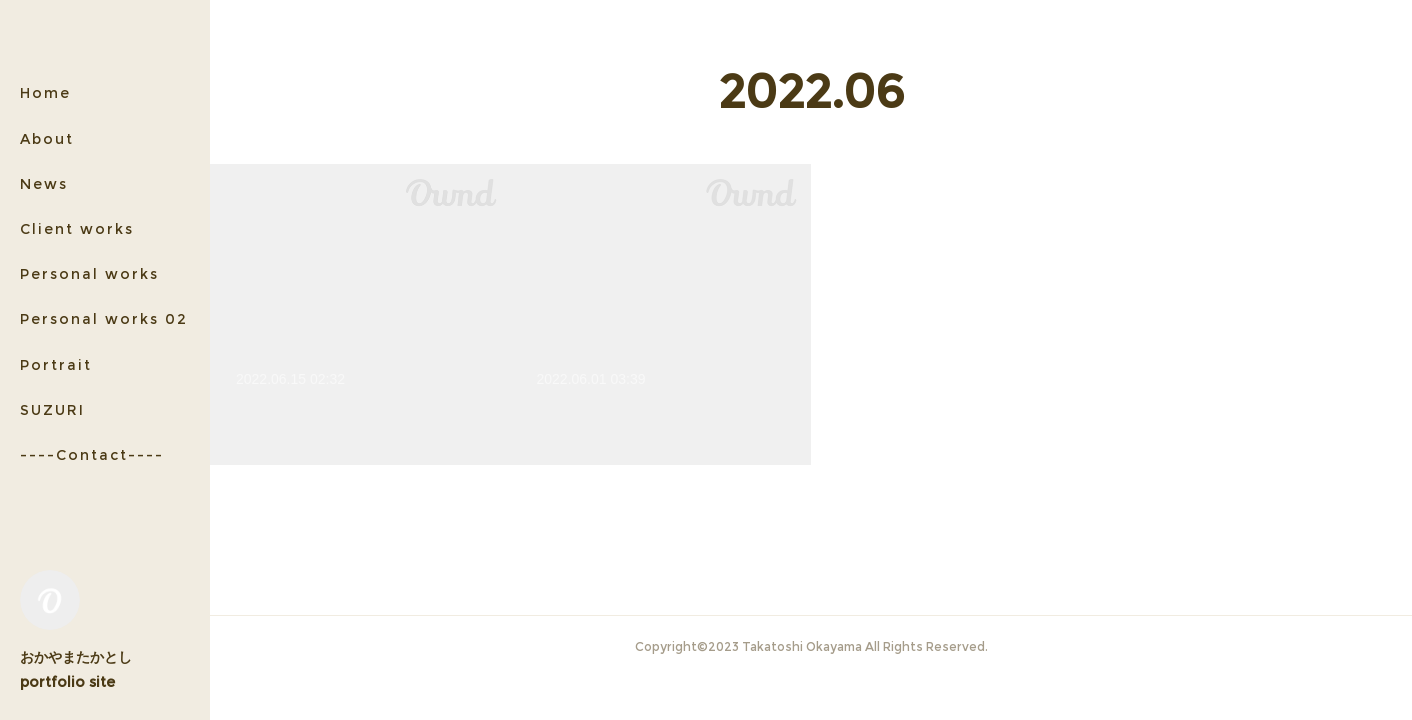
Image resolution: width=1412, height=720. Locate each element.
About (47, 139)
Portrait (56, 365)
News (44, 184)
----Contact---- (92, 455)
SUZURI (52, 410)
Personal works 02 (104, 319)
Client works (77, 229)
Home (45, 93)
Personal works (89, 274)
